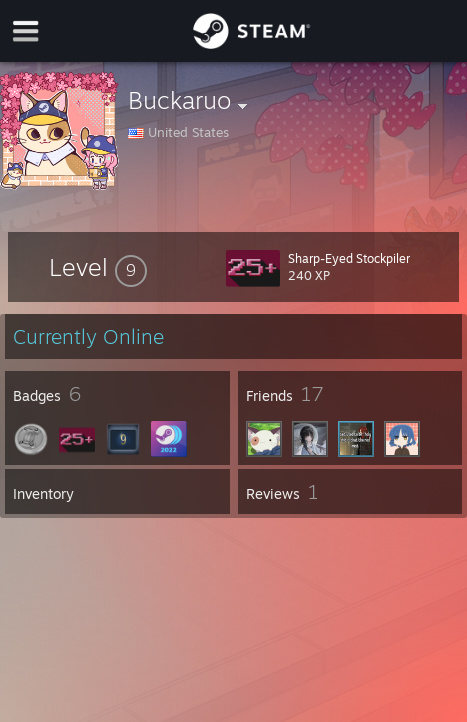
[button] (98, 267)
